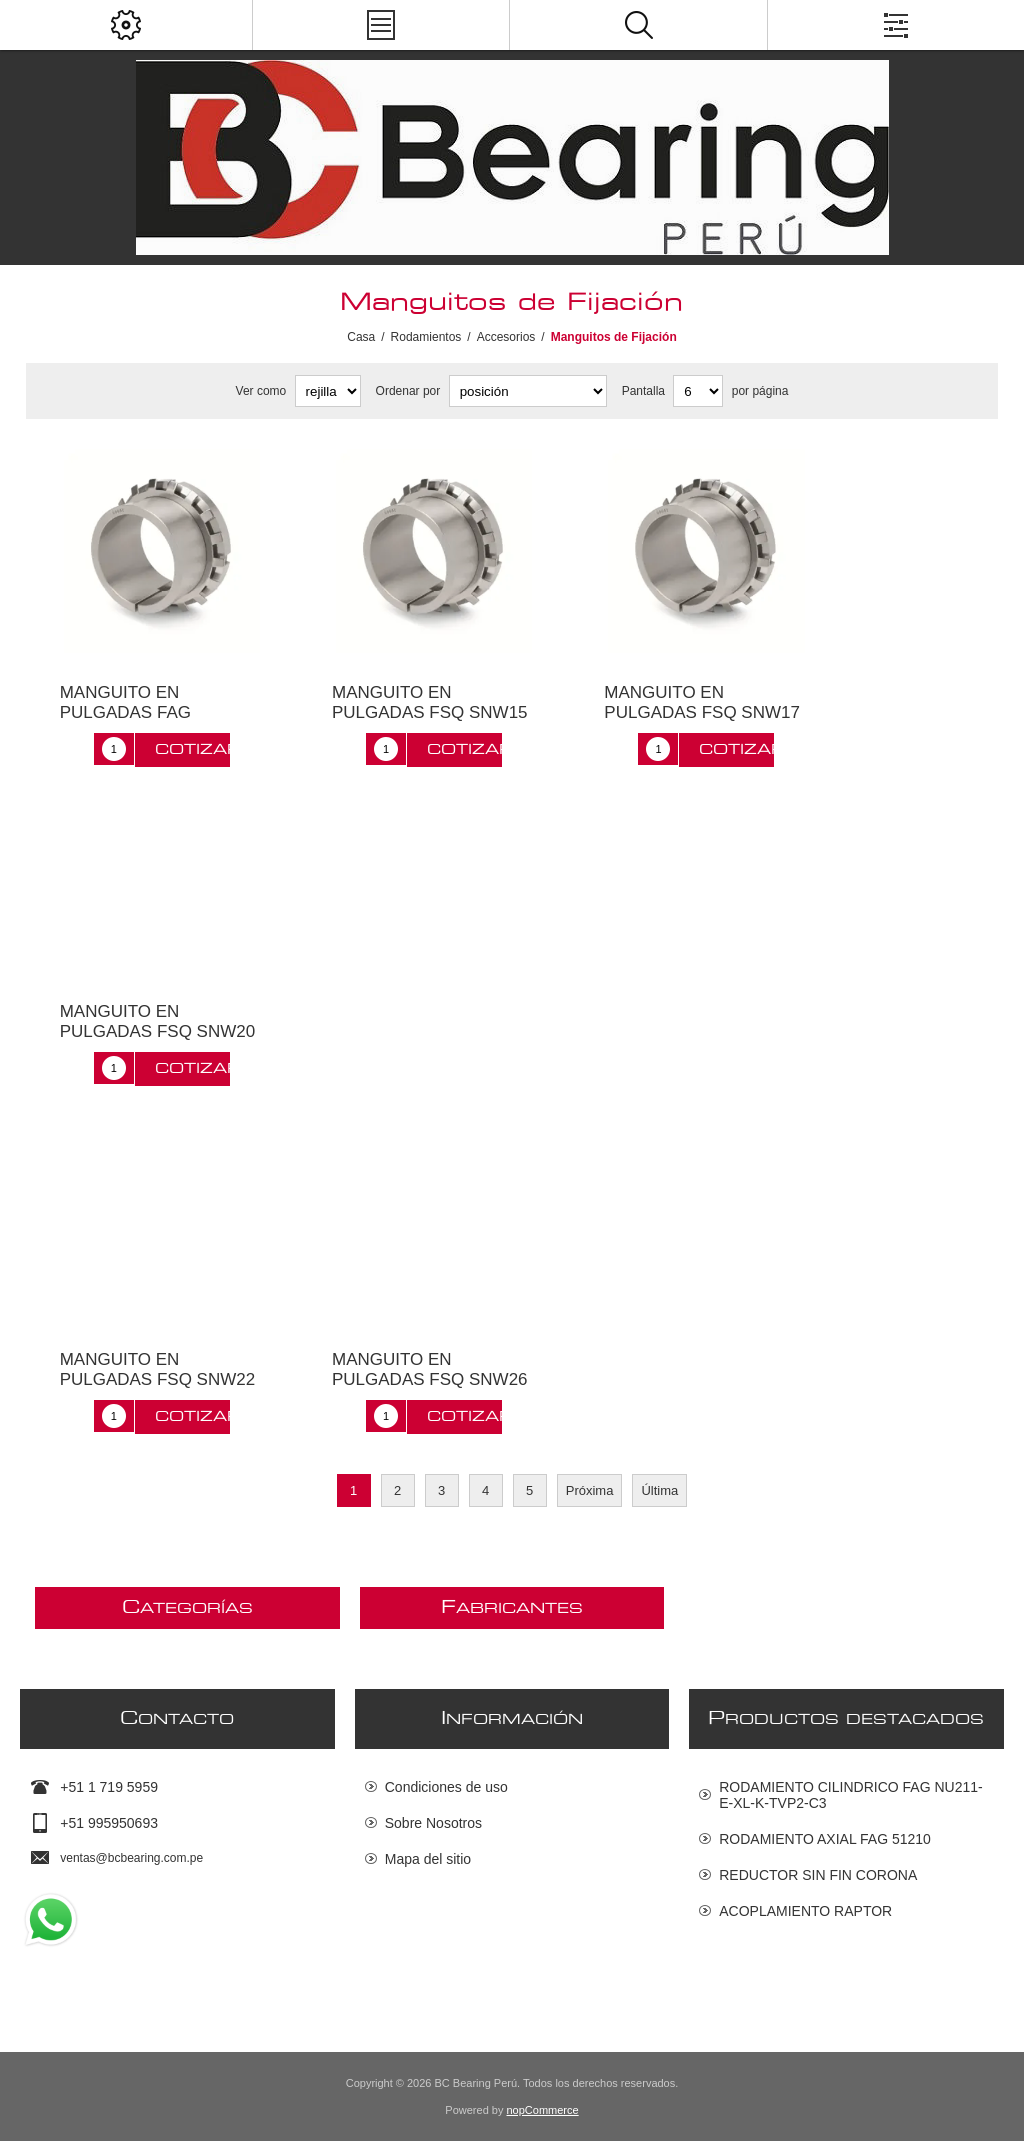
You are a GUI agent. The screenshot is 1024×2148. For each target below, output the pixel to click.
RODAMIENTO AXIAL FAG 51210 (825, 1839)
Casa (361, 337)
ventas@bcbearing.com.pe (131, 1858)
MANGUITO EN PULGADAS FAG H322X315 (125, 712)
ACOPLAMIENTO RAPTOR (805, 1911)
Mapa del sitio (428, 1859)
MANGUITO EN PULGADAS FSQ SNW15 (430, 702)
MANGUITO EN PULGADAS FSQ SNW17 (702, 702)
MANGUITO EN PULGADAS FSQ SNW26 (430, 1369)
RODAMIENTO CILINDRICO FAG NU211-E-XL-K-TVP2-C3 (850, 1795)
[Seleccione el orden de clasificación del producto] (528, 391)
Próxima (590, 1490)
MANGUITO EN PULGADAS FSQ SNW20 (158, 1021)
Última (659, 1490)
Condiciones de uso (446, 1787)
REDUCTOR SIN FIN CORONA (818, 1875)
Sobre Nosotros (433, 1823)
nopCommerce (543, 2117)
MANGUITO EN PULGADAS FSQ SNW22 (158, 1369)
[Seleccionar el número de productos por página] (698, 391)
